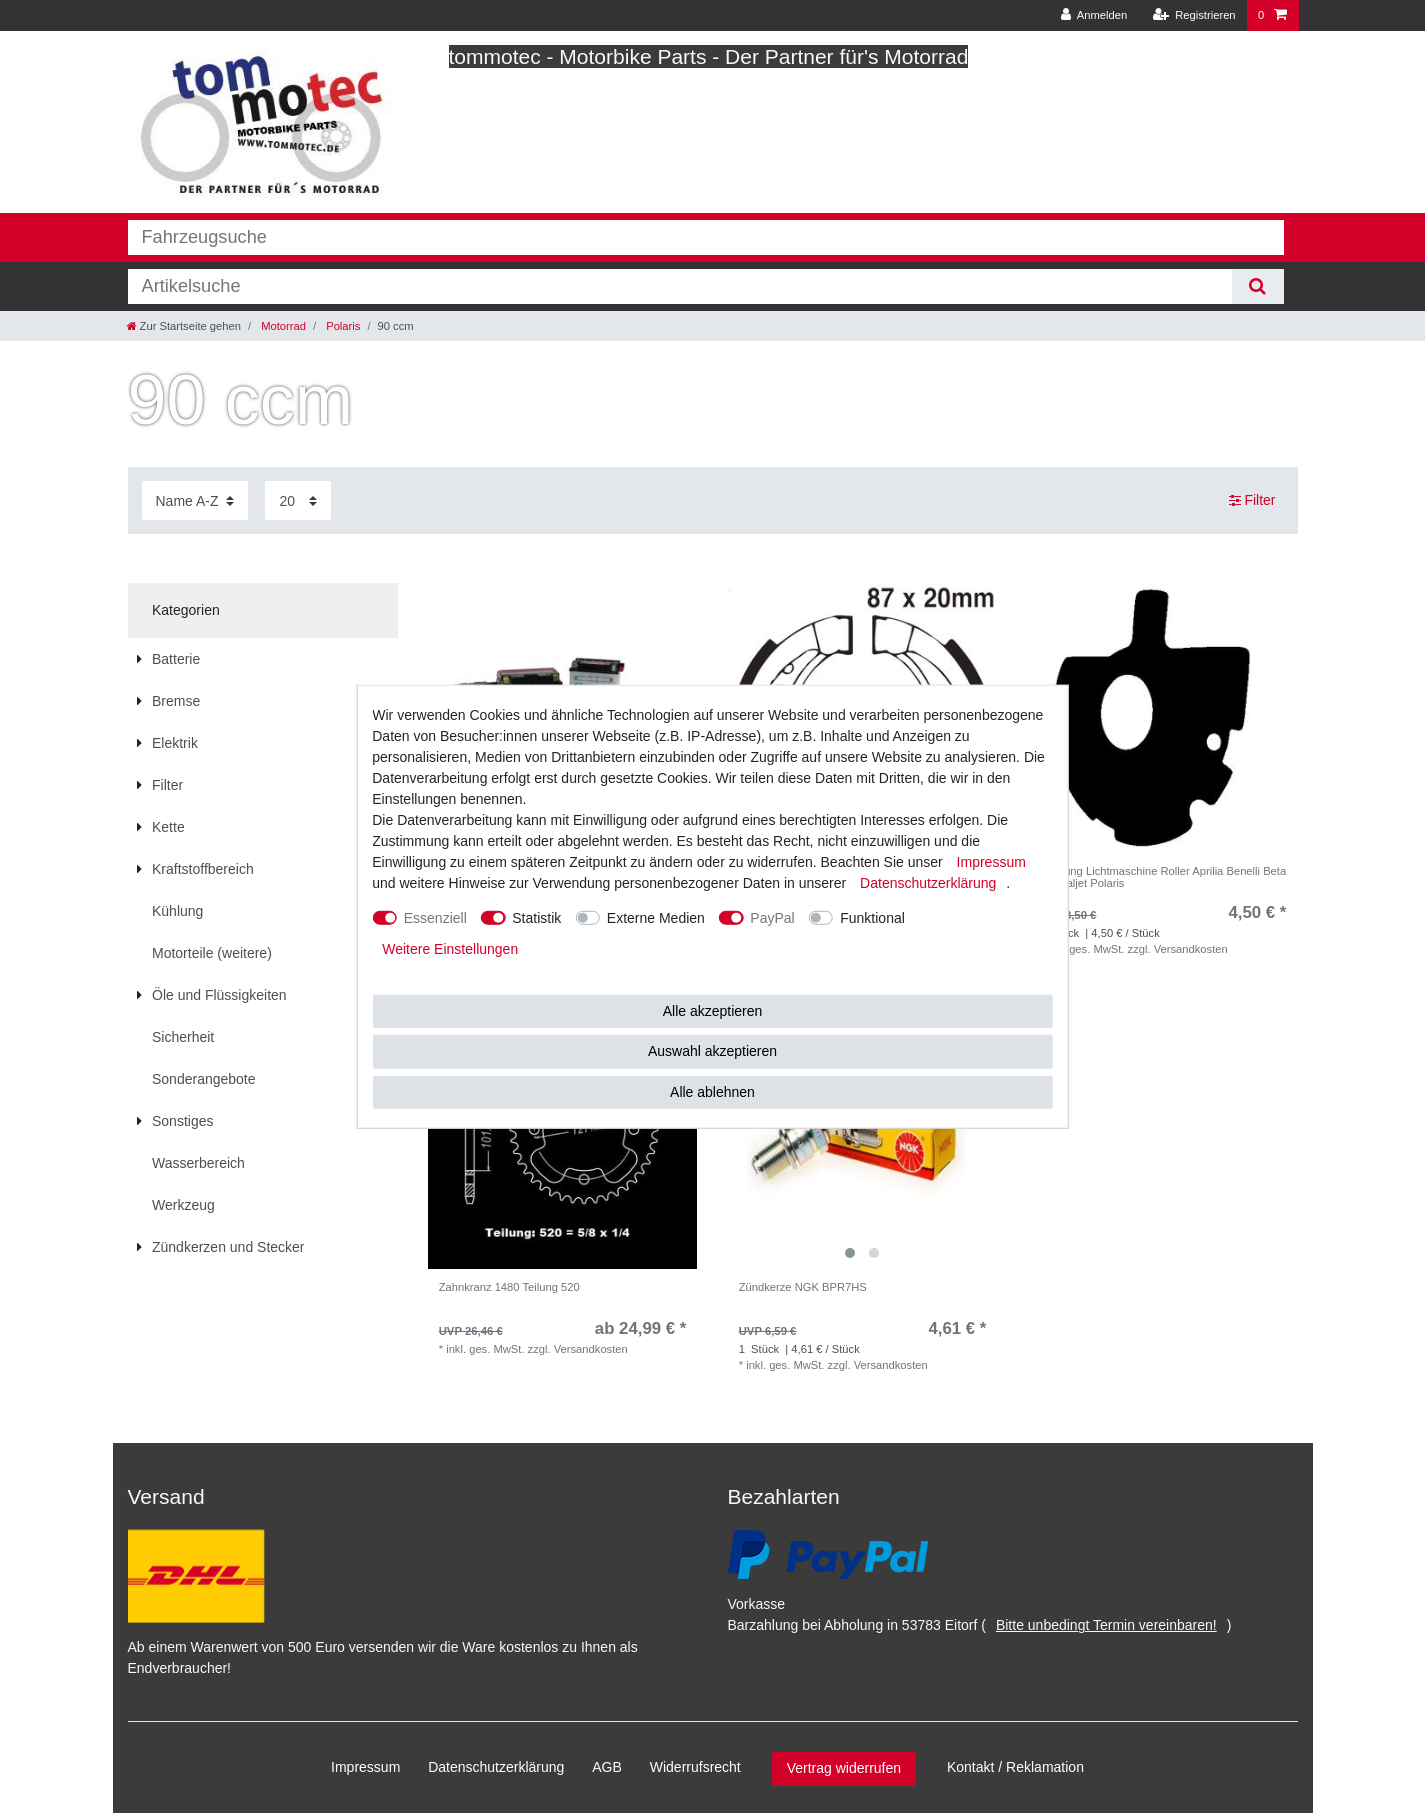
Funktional (872, 917)
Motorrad (282, 326)
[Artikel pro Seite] (298, 500)
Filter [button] (1252, 501)
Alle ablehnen (712, 1091)
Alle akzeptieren (713, 1010)
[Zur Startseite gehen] (184, 326)
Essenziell (435, 917)
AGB (607, 1767)
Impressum (365, 1767)
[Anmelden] (1094, 15)
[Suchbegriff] (680, 286)
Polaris (341, 326)
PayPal (772, 917)
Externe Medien (656, 917)
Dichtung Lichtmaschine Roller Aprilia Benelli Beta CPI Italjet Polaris (1163, 877)
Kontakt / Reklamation (1015, 1767)
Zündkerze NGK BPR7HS (803, 1287)
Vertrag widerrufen (844, 1768)
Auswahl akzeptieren (712, 1051)
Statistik (536, 917)
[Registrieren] (1193, 15)
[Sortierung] (195, 500)
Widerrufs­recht (695, 1767)
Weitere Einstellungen (450, 948)
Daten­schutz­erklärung (496, 1767)
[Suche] (1257, 286)
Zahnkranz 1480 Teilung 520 (509, 1287)
